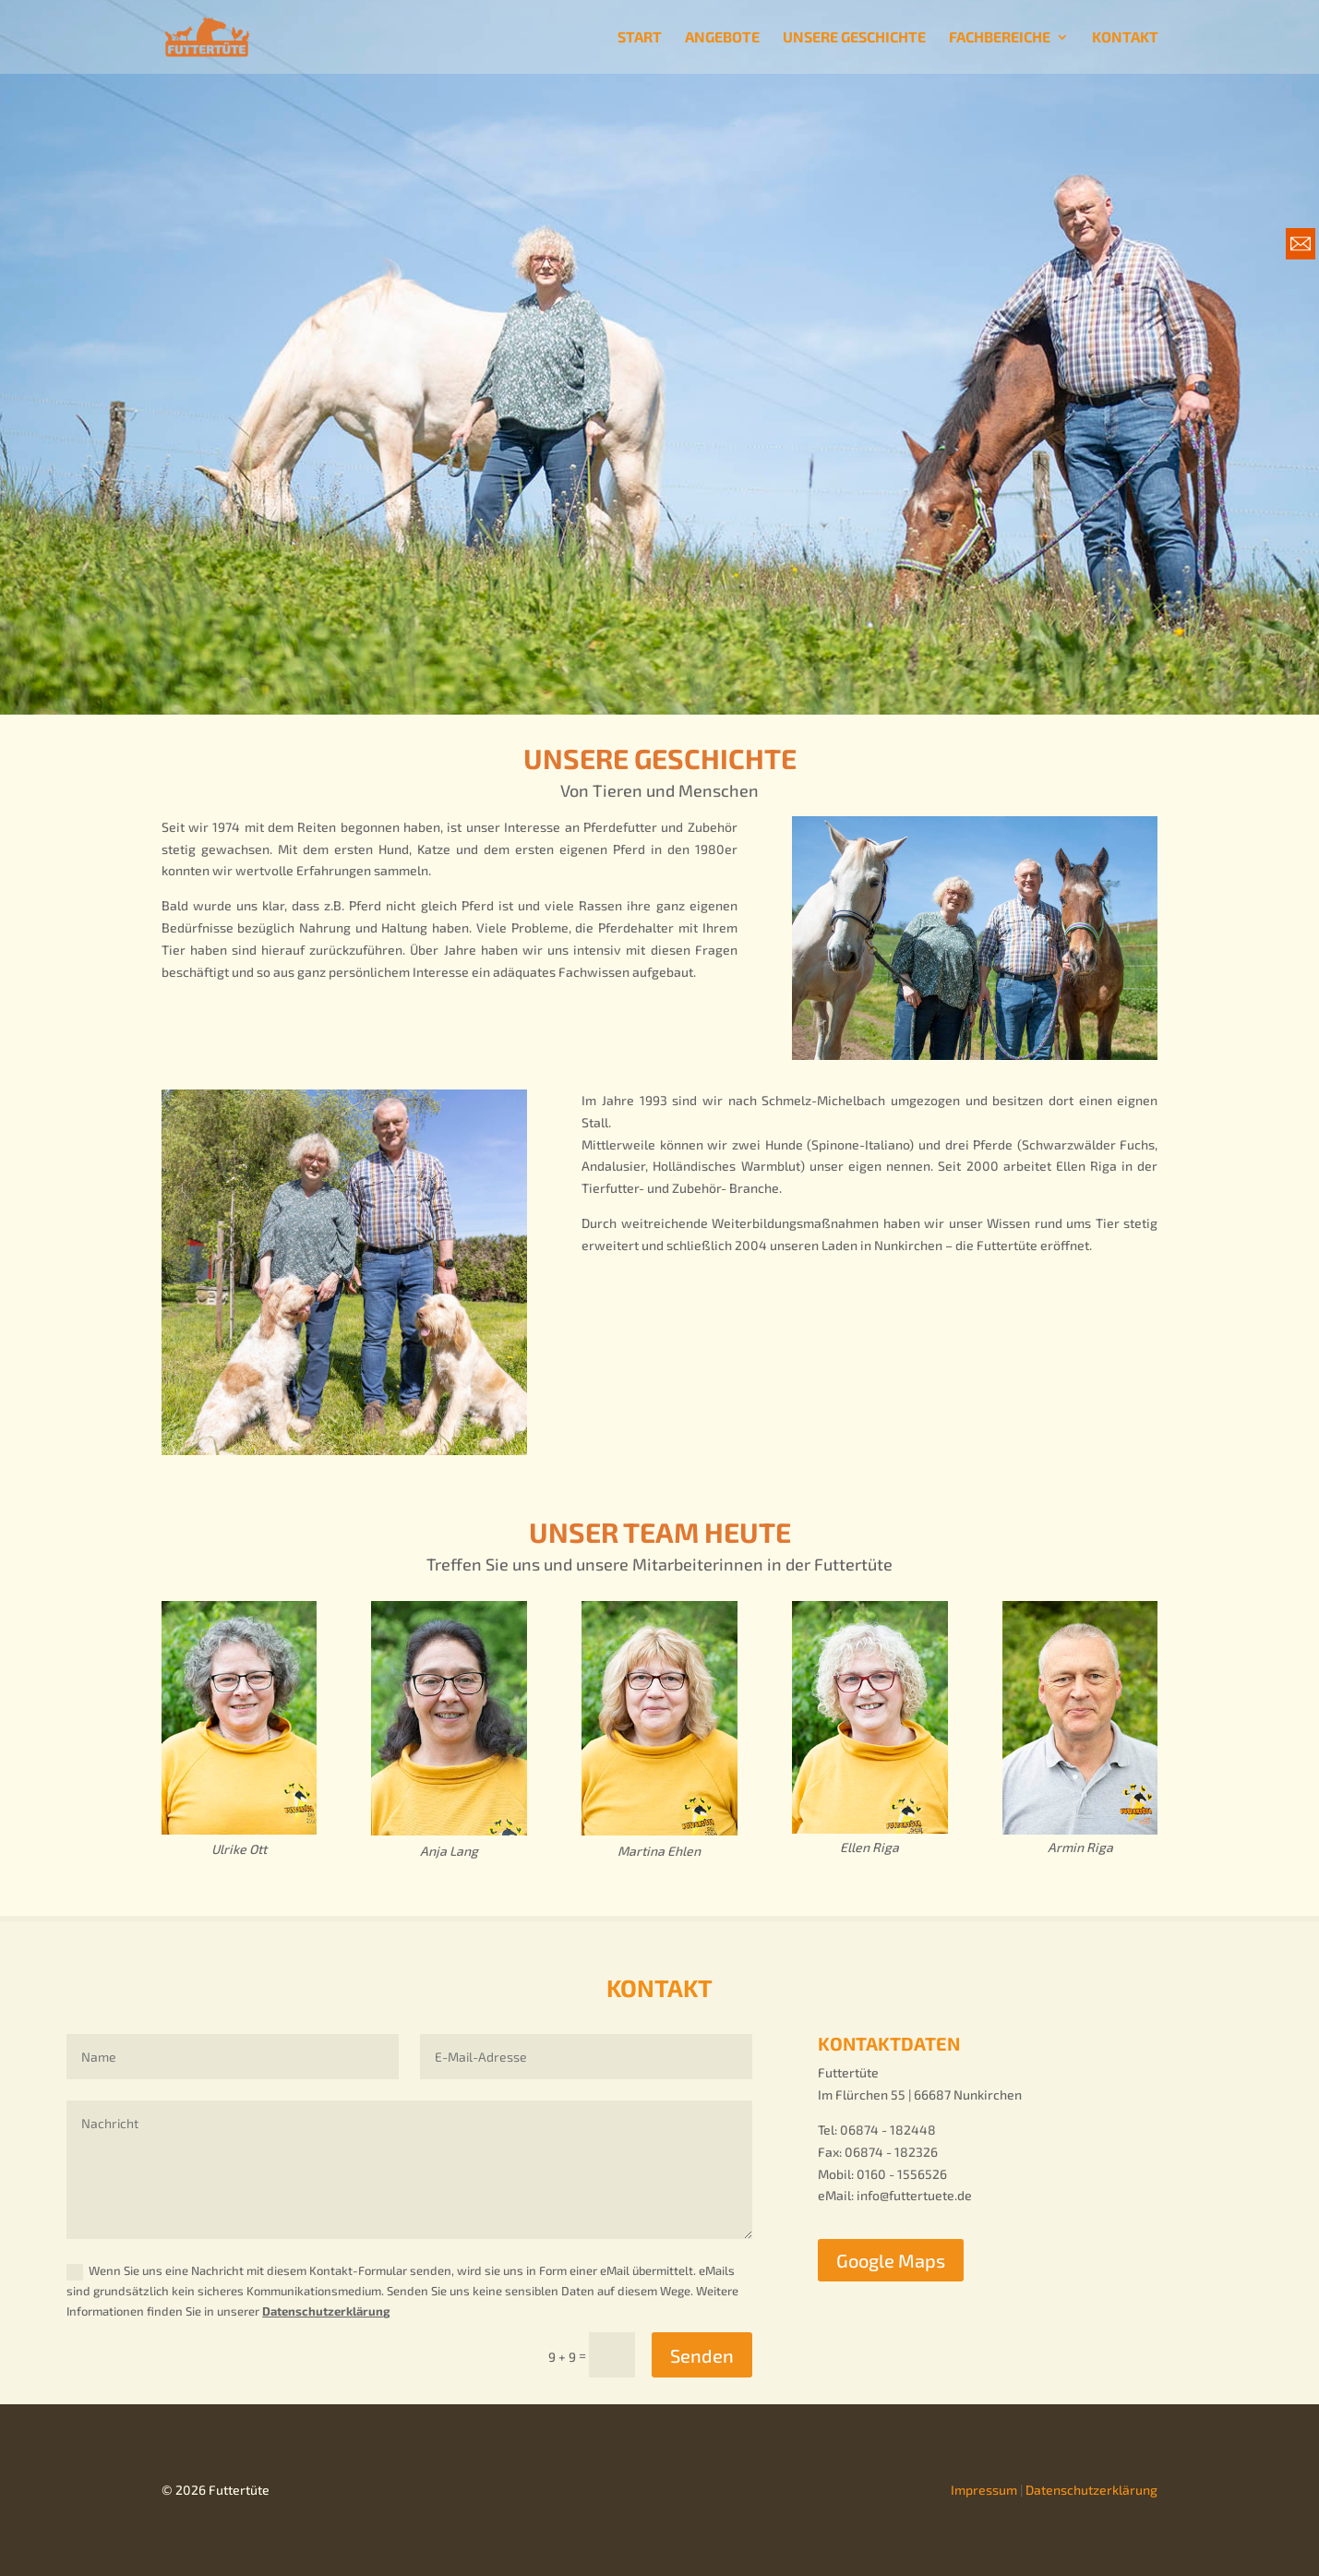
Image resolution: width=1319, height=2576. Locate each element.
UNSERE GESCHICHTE (854, 37)
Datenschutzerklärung (326, 2311)
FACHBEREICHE (999, 37)
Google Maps (890, 2260)
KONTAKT (1125, 37)
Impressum (984, 2490)
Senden (702, 2355)
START (640, 37)
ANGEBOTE (722, 37)
